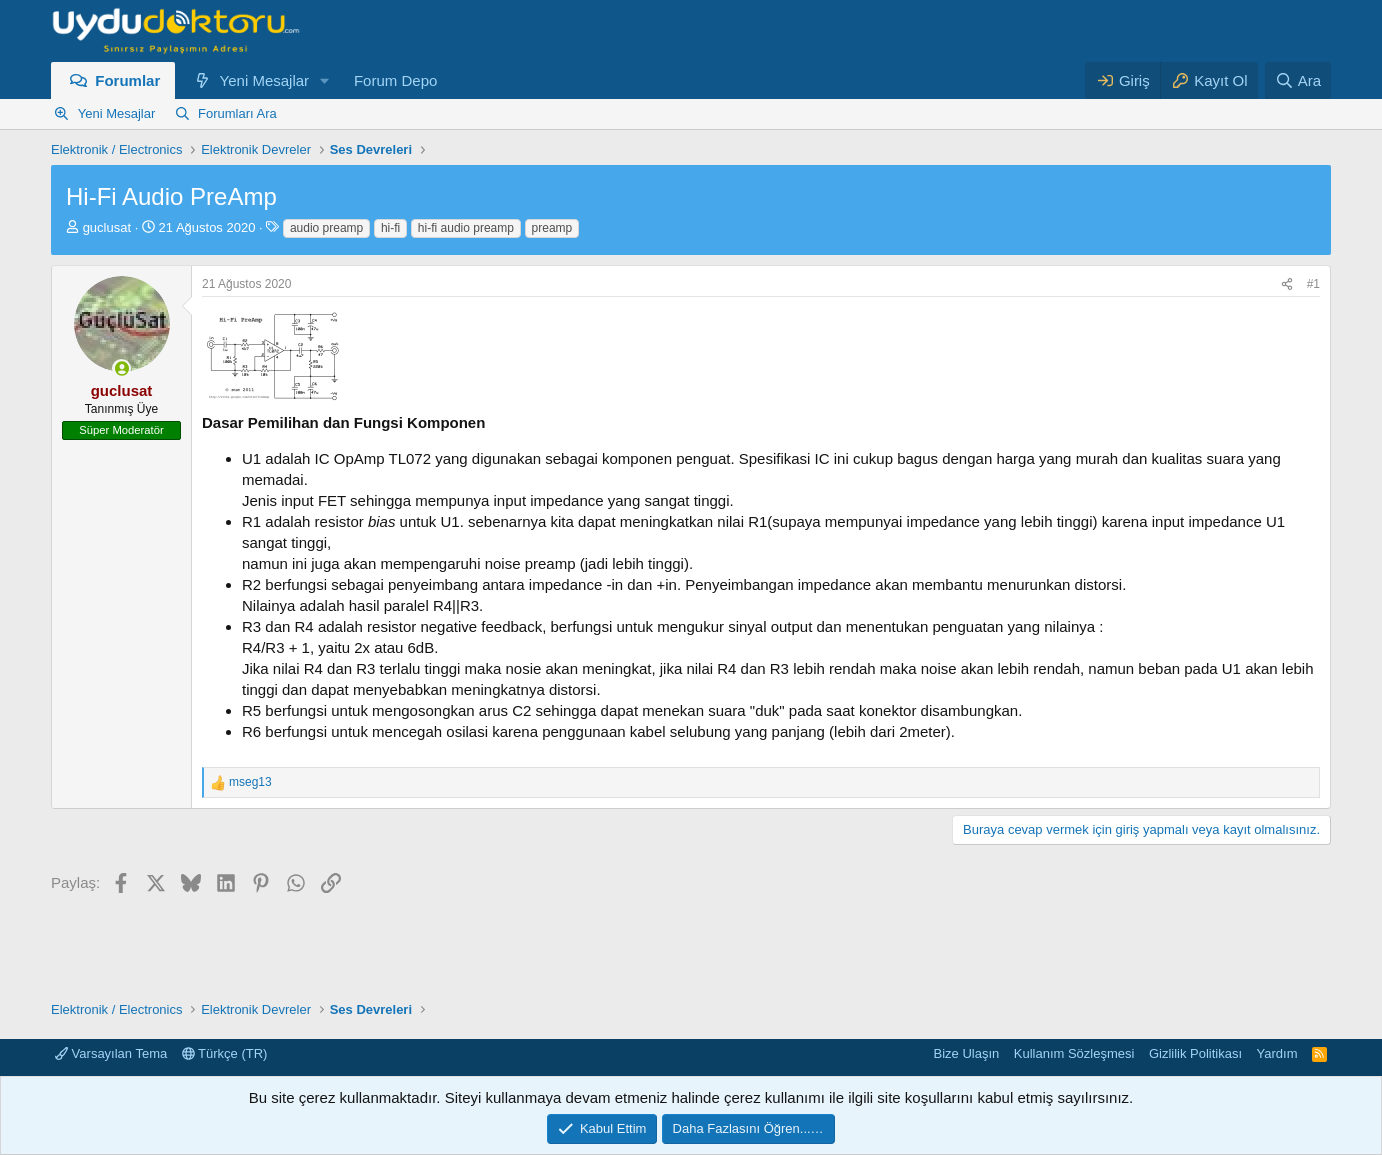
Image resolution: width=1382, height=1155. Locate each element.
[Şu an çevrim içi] (121, 368)
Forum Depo (395, 80)
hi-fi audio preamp (466, 228)
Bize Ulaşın (967, 1053)
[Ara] (1298, 80)
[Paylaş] (1287, 284)
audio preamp (326, 228)
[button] (325, 80)
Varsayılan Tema (111, 1053)
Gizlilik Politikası (1195, 1053)
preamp (552, 228)
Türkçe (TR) (225, 1053)
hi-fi (390, 228)
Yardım (1277, 1053)
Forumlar (127, 80)
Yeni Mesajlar (265, 80)
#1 (1313, 284)
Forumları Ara (237, 113)
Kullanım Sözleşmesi (1074, 1053)
